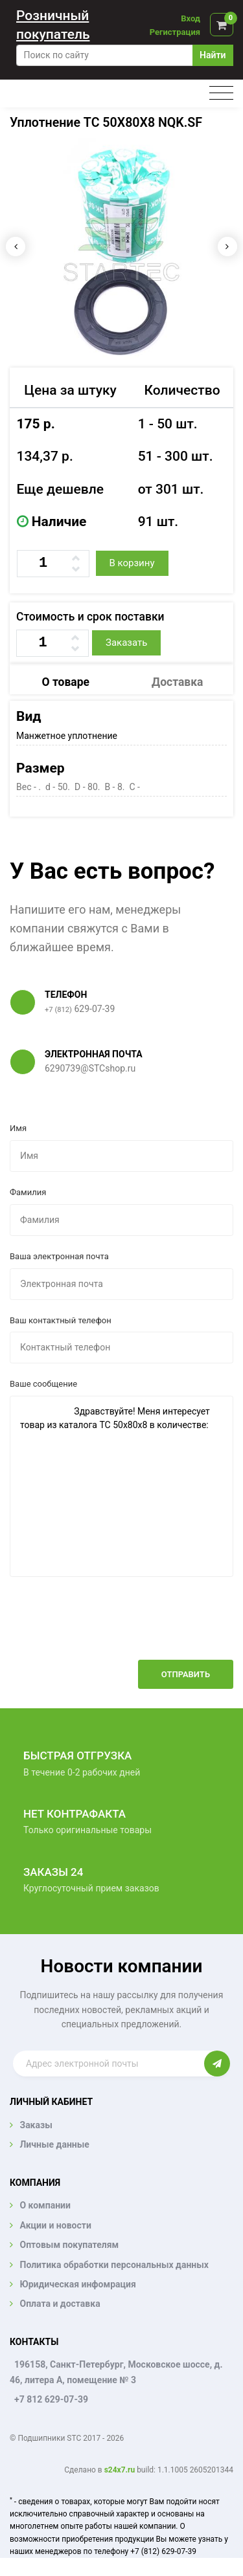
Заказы (35, 2125)
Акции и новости (55, 2225)
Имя (18, 1128)
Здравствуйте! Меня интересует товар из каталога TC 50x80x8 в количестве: (121, 1486)
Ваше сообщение (43, 1384)
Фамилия (28, 1192)
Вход (190, 18)
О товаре (65, 682)
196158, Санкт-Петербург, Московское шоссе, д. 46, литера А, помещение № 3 (116, 2371)
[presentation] (134, 1628)
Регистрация (175, 32)
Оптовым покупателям (69, 2245)
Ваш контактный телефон (60, 1320)
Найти (213, 55)
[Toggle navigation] (221, 93)
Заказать (126, 642)
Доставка (177, 682)
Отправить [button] (185, 1674)
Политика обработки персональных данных (114, 2265)
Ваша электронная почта (59, 1256)
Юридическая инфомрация (77, 2284)
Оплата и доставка (59, 2303)
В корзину (131, 563)
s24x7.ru (119, 2469)
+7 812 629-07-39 (51, 2399)
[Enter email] (108, 2063)
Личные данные (54, 2144)
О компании (44, 2205)
